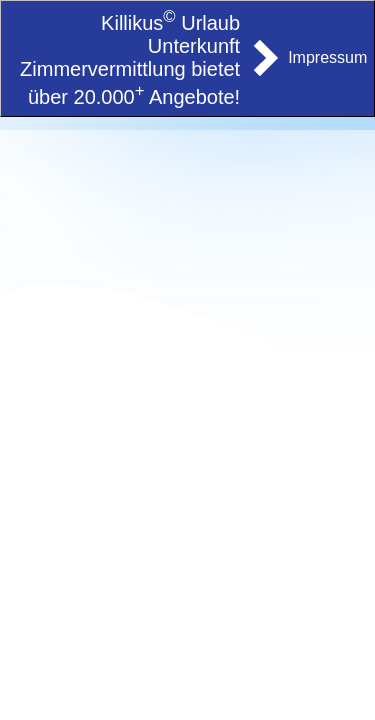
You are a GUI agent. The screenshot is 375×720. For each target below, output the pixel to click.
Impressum (327, 57)
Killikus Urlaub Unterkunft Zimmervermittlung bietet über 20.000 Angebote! (130, 60)
